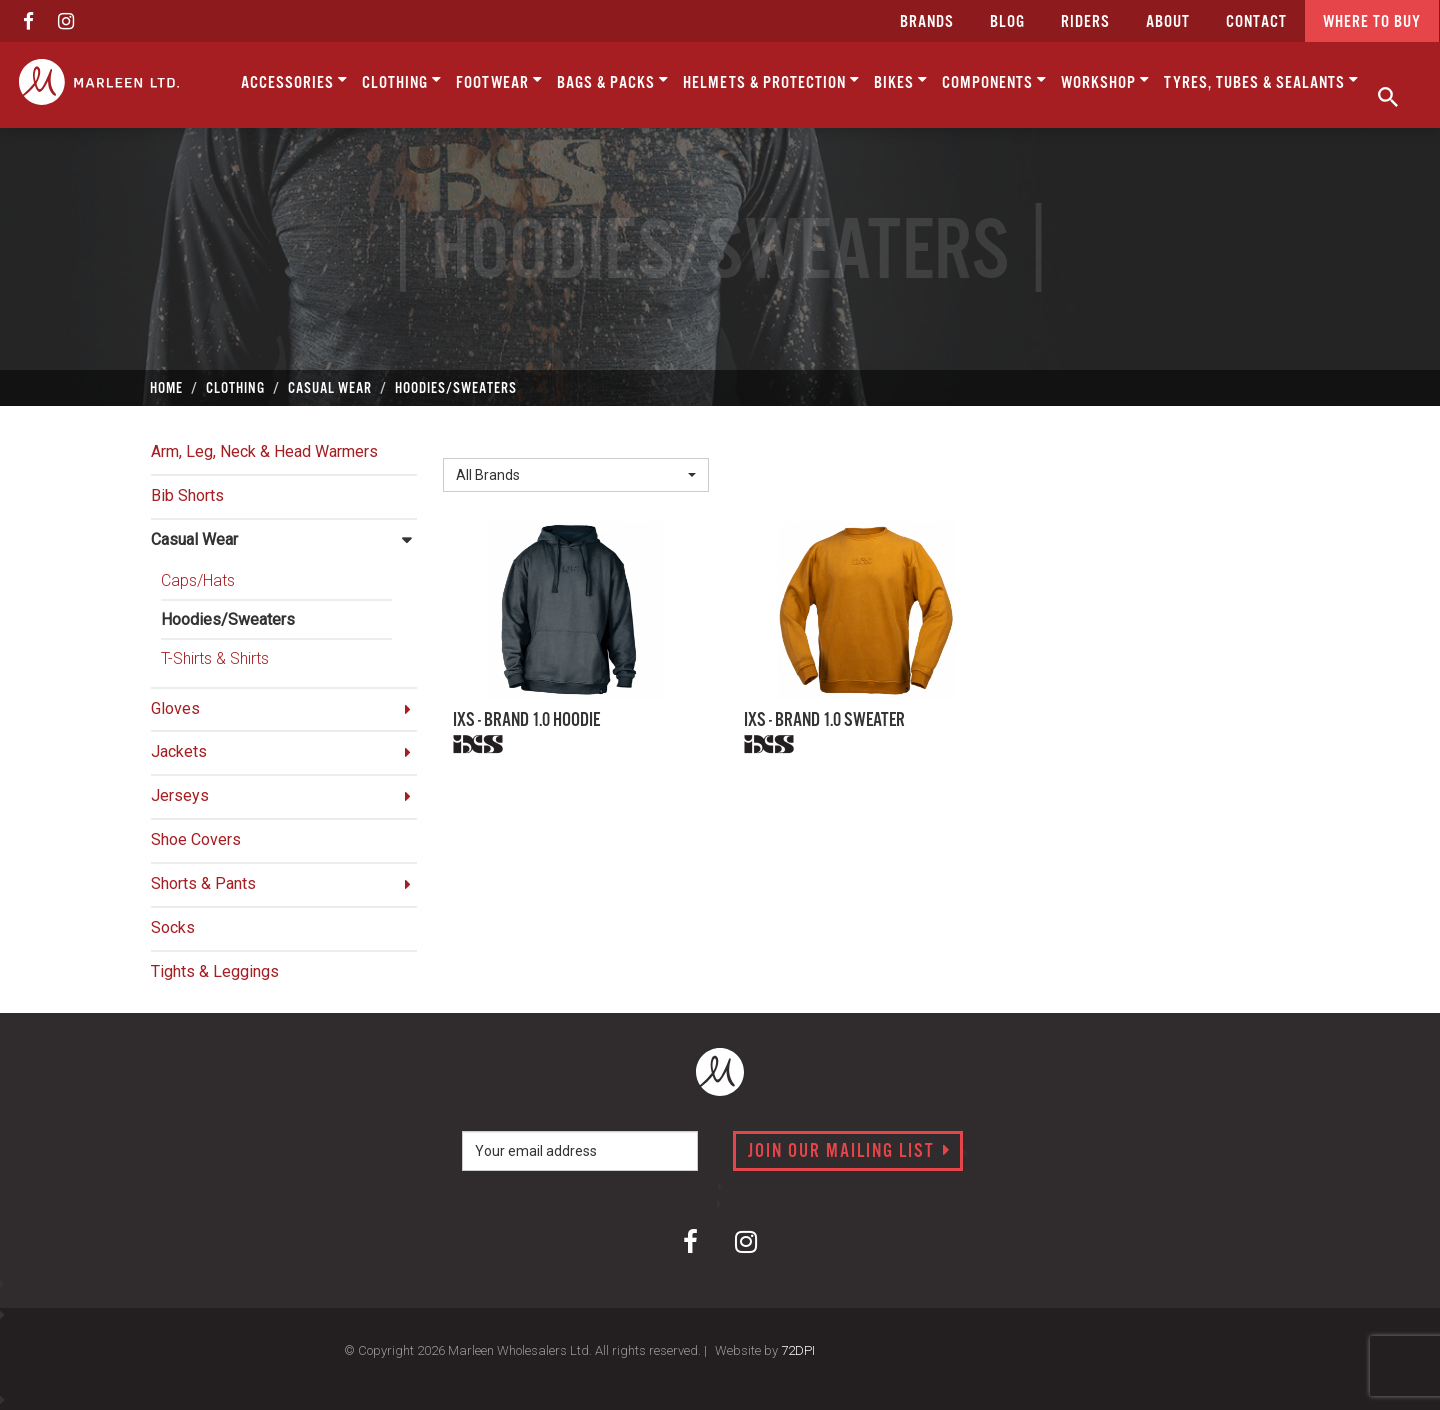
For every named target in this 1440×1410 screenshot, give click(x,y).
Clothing (402, 81)
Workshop (1105, 81)
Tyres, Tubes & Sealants (1261, 81)
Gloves (175, 708)
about (1168, 22)
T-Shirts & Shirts (215, 658)
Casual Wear (194, 539)
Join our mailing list (849, 1152)
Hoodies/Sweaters (228, 619)
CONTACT (1256, 22)
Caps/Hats (198, 580)
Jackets (179, 751)
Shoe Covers (196, 839)
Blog (1007, 22)
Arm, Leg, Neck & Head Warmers (264, 451)
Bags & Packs (613, 81)
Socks (173, 927)
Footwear (499, 81)
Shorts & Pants (203, 883)
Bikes (901, 81)
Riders (1085, 22)
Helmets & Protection (771, 81)
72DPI (798, 1350)
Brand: (470, 441)
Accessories (294, 81)
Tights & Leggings (215, 971)
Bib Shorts (187, 495)
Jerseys (180, 795)
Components (994, 81)
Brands (927, 22)
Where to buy (1372, 22)
